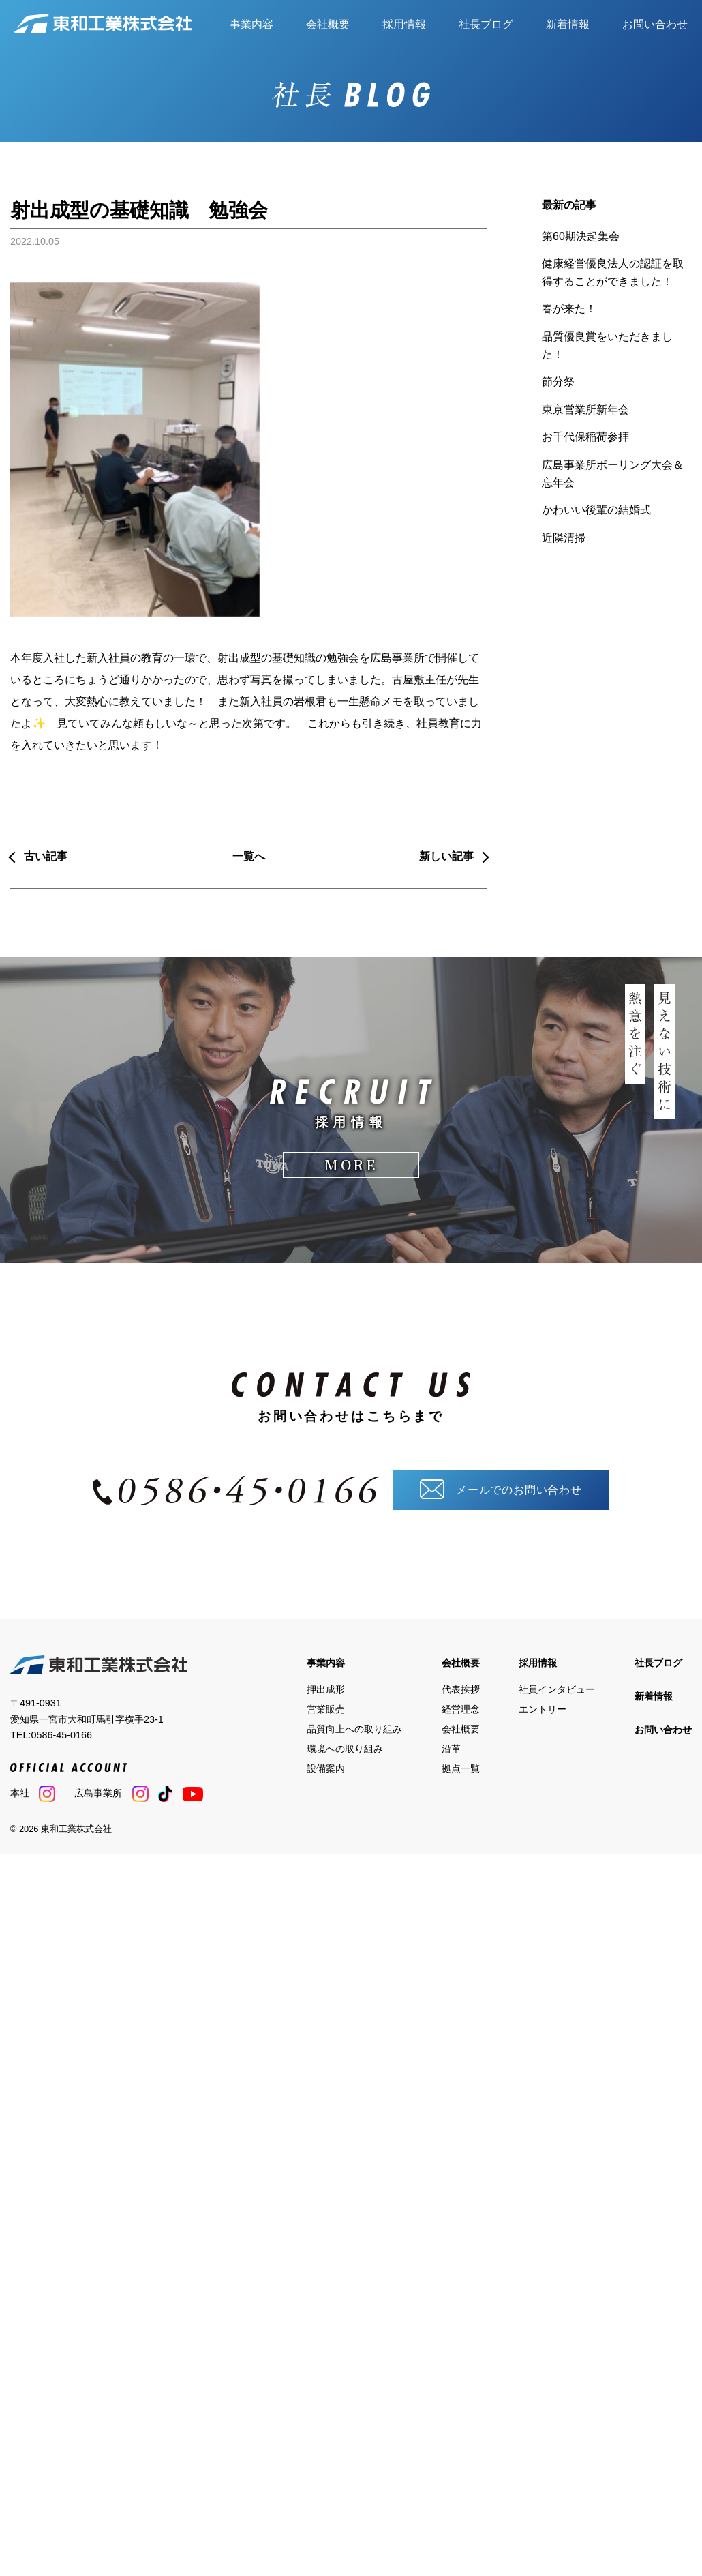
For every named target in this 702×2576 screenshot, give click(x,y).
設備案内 (326, 1767)
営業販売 (326, 1709)
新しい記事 (446, 856)
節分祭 (558, 381)
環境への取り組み (345, 1748)
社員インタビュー (557, 1689)
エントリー (542, 1709)
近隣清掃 (563, 538)
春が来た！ (569, 308)
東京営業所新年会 (585, 409)
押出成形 (326, 1689)
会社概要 (328, 24)
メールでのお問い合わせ (501, 1488)
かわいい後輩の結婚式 (596, 510)
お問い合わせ (655, 24)
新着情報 (568, 24)
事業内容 (251, 24)
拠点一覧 (461, 1767)
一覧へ (248, 856)
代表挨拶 (461, 1689)
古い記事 (45, 856)
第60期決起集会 (581, 236)
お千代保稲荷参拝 (585, 437)
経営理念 (461, 1709)
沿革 (451, 1748)
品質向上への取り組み (354, 1728)
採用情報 (404, 24)
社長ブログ (486, 24)
